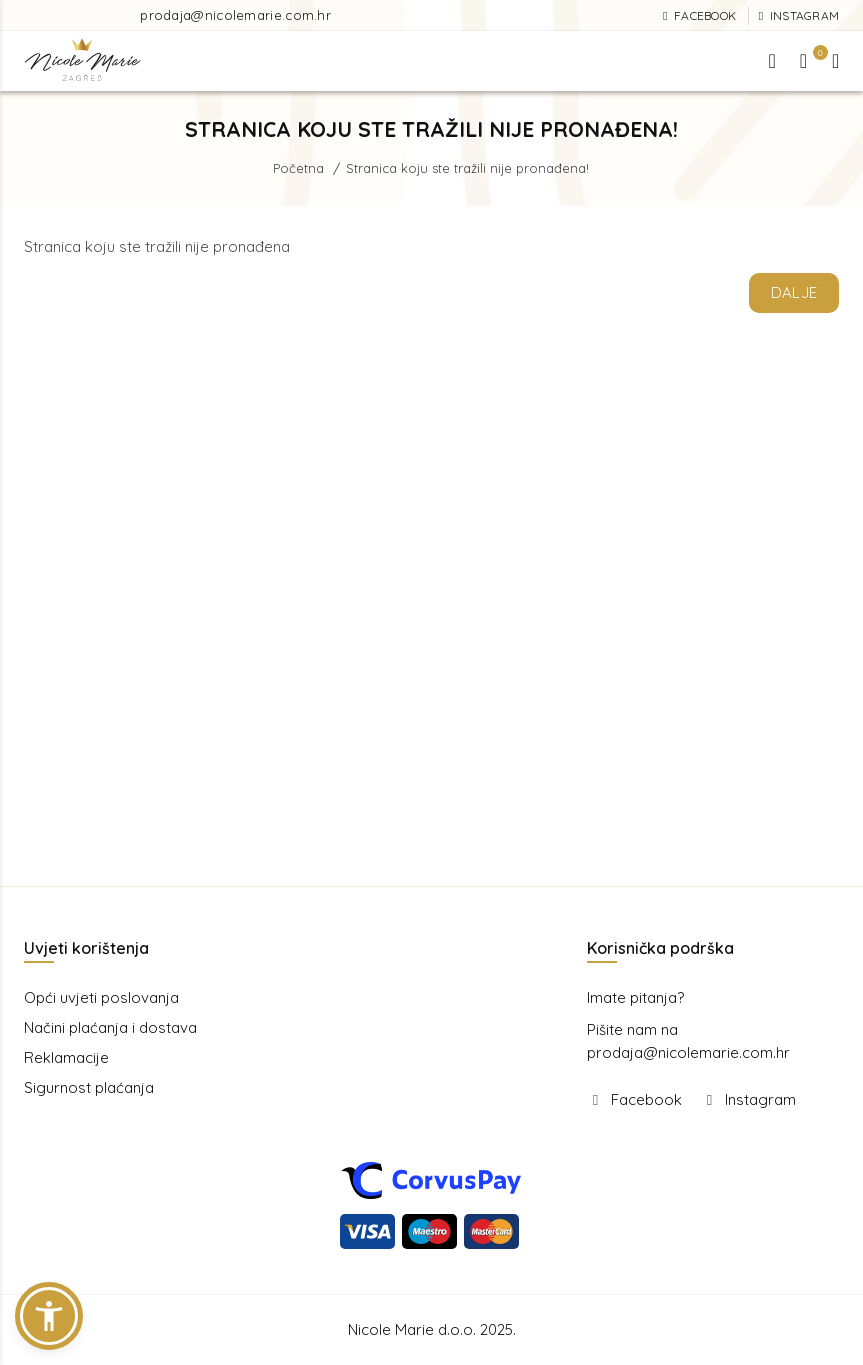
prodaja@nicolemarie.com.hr (235, 15)
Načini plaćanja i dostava (110, 1027)
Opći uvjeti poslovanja (101, 997)
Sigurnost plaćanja (89, 1087)
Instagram (760, 1099)
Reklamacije (66, 1057)
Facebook (646, 1099)
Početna (298, 168)
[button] (49, 1316)
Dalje (794, 292)
